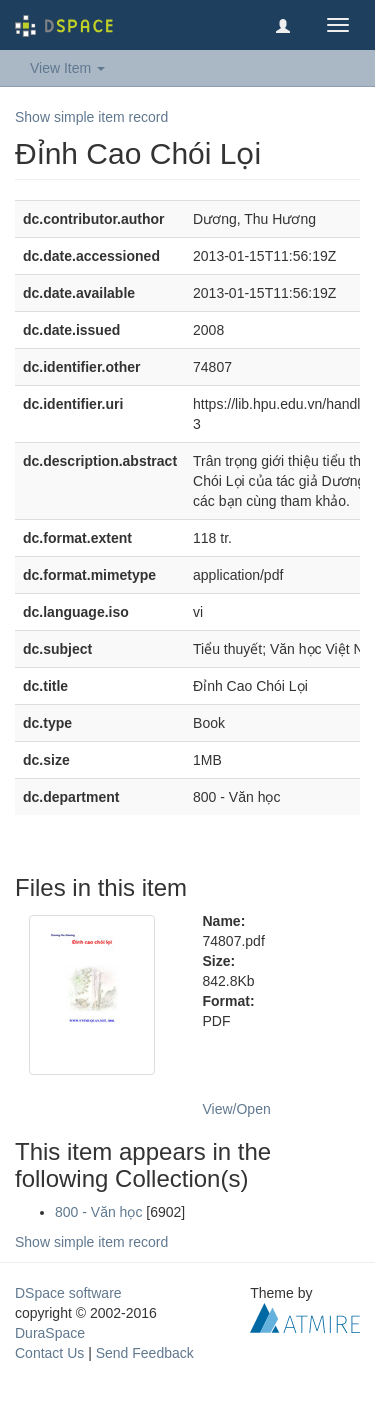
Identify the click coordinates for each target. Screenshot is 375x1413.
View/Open (237, 1109)
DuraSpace (50, 1333)
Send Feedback (145, 1353)
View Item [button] (67, 68)
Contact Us (49, 1353)
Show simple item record (91, 117)
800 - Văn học (98, 1212)
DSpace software (68, 1293)
